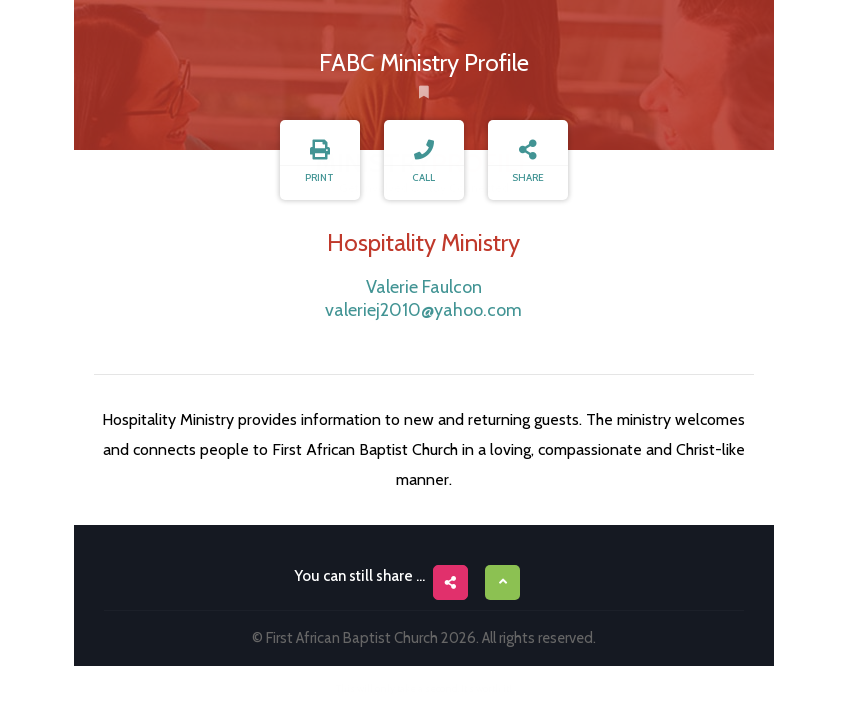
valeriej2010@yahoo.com (423, 310)
